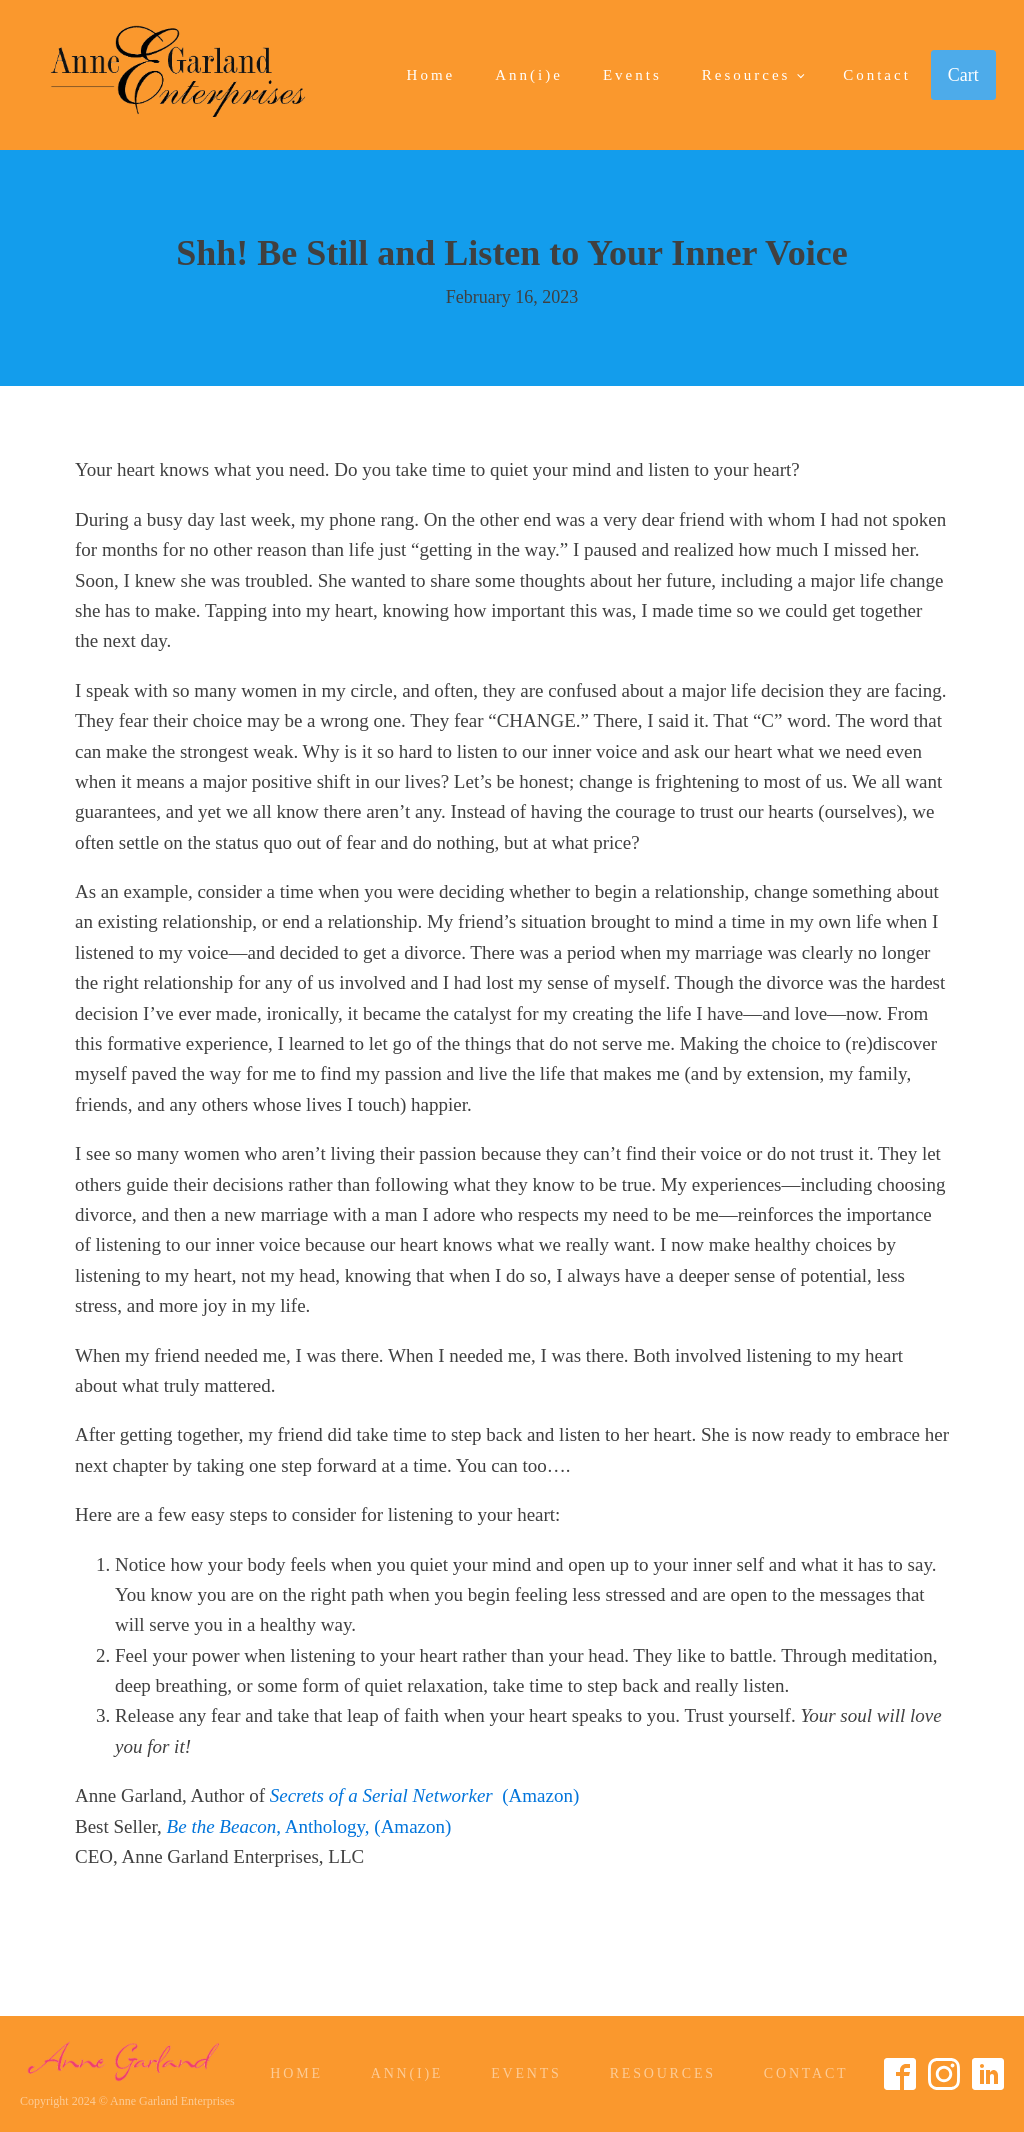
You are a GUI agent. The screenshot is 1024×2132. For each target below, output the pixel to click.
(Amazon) (425, 1795)
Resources (746, 75)
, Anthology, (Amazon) (309, 1826)
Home (431, 75)
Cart (963, 75)
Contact (877, 75)
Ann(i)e (529, 75)
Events (632, 75)
